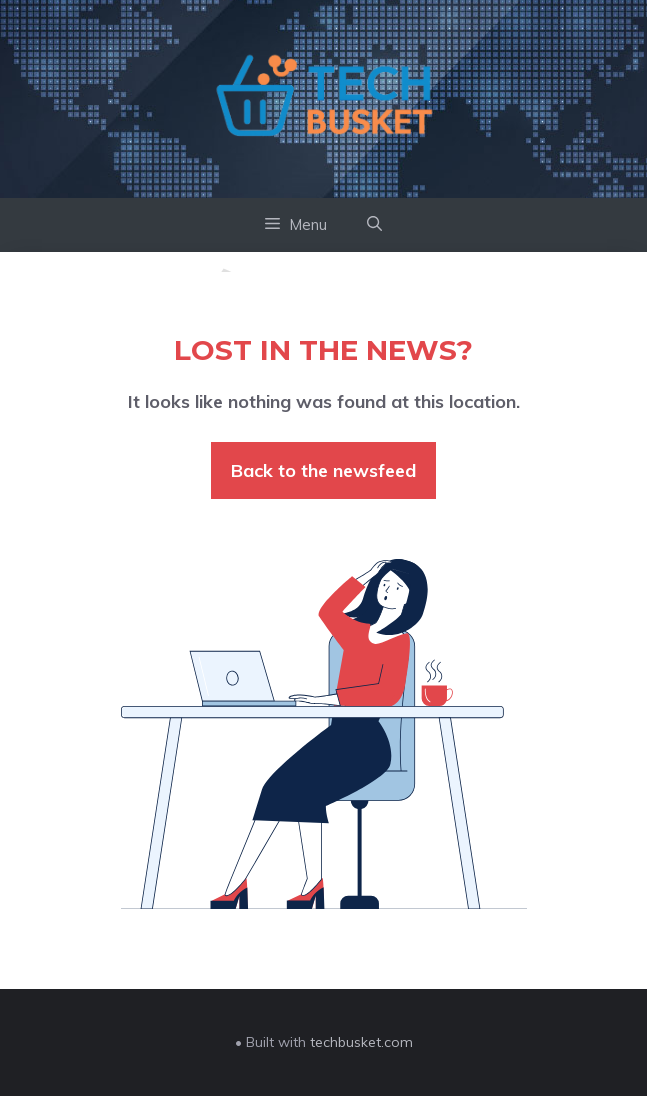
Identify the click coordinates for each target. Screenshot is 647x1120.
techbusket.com (361, 1042)
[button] (374, 225)
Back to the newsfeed (323, 470)
